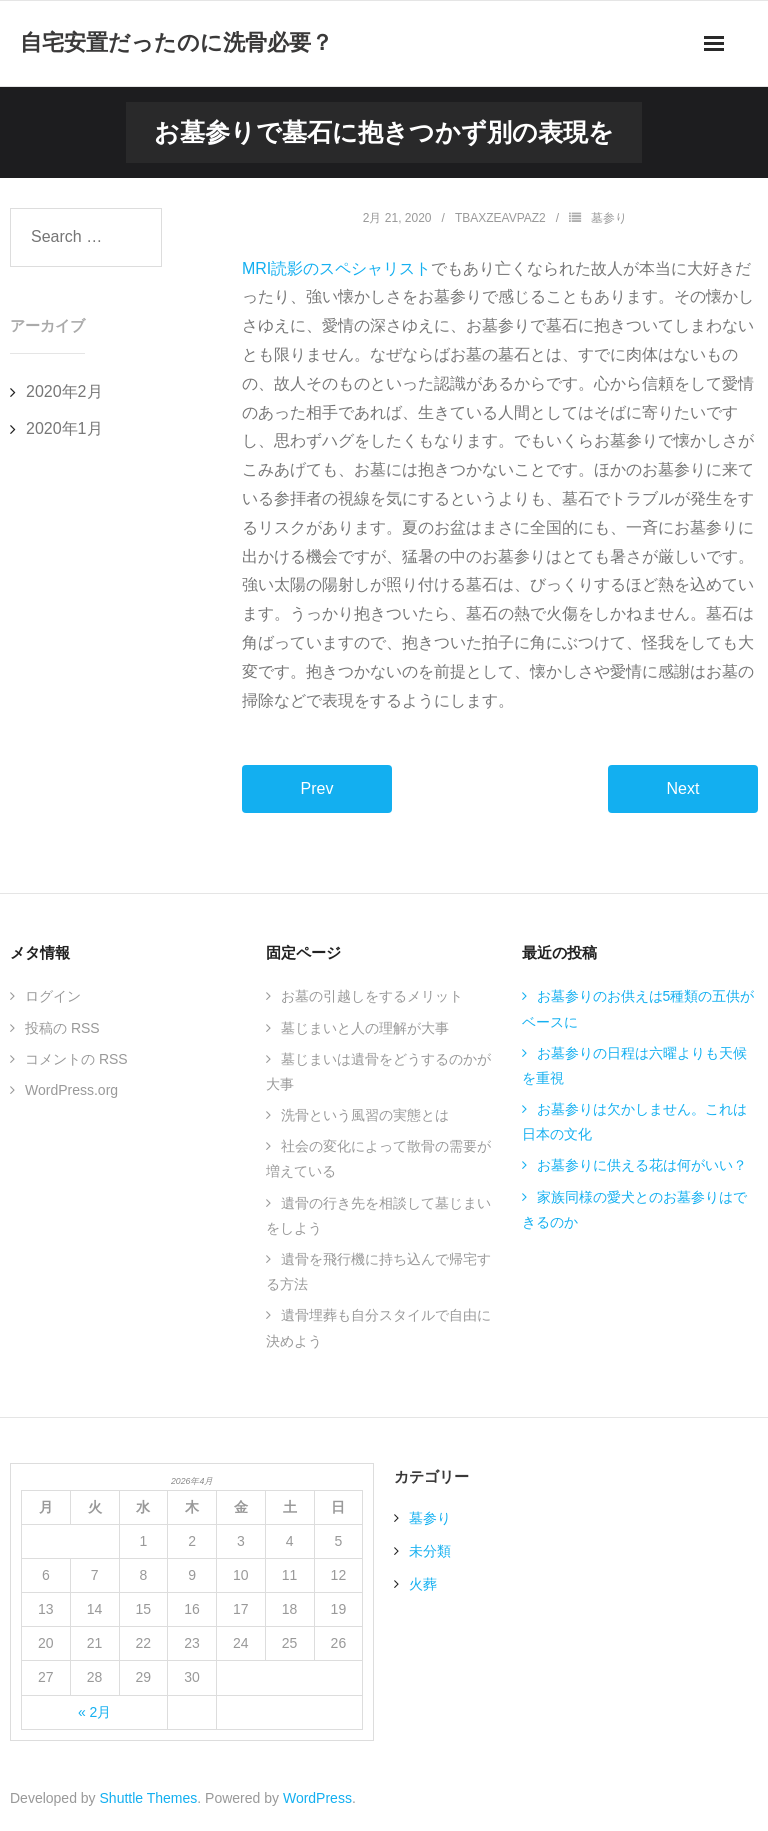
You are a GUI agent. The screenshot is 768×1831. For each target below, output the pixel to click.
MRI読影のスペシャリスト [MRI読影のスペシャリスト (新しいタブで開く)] (336, 268)
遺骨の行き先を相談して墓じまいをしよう (378, 1215)
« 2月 (94, 1712)
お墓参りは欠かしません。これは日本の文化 (634, 1121)
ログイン (53, 996)
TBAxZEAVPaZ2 (500, 218)
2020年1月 (64, 428)
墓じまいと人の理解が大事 (365, 1028)
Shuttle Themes (149, 1798)
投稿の (62, 1028)
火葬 (423, 1584)
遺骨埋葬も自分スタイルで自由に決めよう (378, 1327)
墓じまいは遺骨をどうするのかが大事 (378, 1071)
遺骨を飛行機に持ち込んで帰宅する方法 (378, 1271)
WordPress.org (71, 1090)
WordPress (317, 1798)
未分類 (430, 1551)
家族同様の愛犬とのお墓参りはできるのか (634, 1209)
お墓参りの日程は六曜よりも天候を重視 (634, 1065)
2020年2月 (64, 391)
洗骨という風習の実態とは (365, 1115)
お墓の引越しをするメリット (372, 996)
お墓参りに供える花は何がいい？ (642, 1165)
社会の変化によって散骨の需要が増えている (378, 1158)
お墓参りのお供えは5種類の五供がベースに (638, 1008)
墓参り (609, 218)
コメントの (76, 1059)
